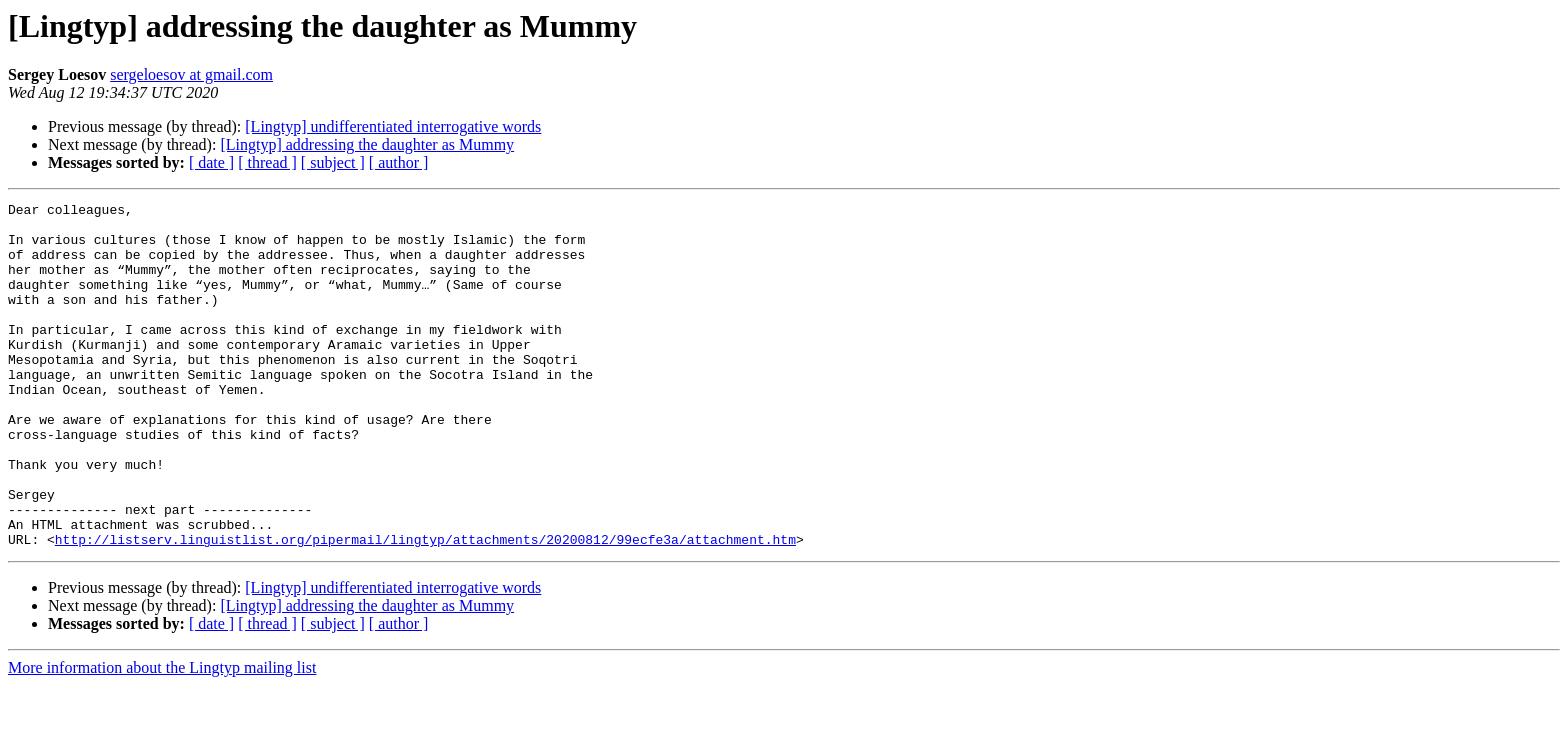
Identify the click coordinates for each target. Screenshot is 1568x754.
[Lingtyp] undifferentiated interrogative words (393, 126)
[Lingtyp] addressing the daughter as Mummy (367, 144)
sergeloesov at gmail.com (191, 74)
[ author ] (399, 162)
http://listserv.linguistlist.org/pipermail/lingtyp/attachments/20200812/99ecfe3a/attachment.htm (425, 608)
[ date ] (211, 162)
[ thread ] (267, 162)
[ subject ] (333, 162)
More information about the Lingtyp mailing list (162, 736)
